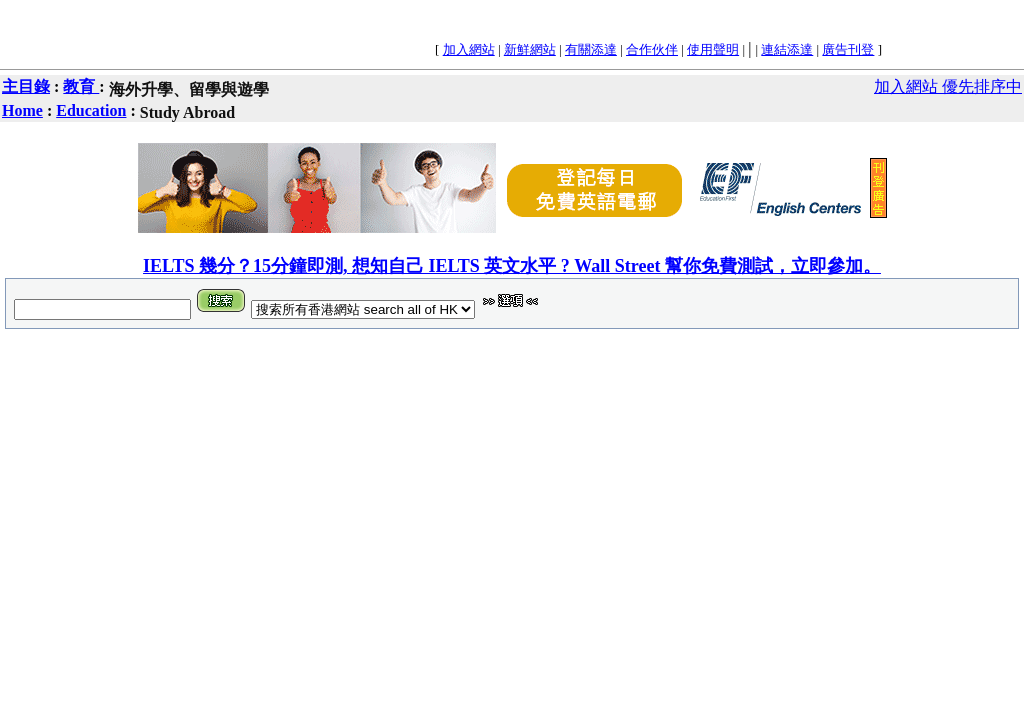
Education (91, 110)
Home (22, 110)
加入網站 (469, 49)
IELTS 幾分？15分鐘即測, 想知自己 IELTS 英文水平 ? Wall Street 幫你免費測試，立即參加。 (512, 266)
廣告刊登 (848, 49)
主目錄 (26, 86)
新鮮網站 (530, 49)
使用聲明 (713, 49)
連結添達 (787, 49)
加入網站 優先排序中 (948, 86)
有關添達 (591, 49)
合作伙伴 (652, 49)
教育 (81, 86)
